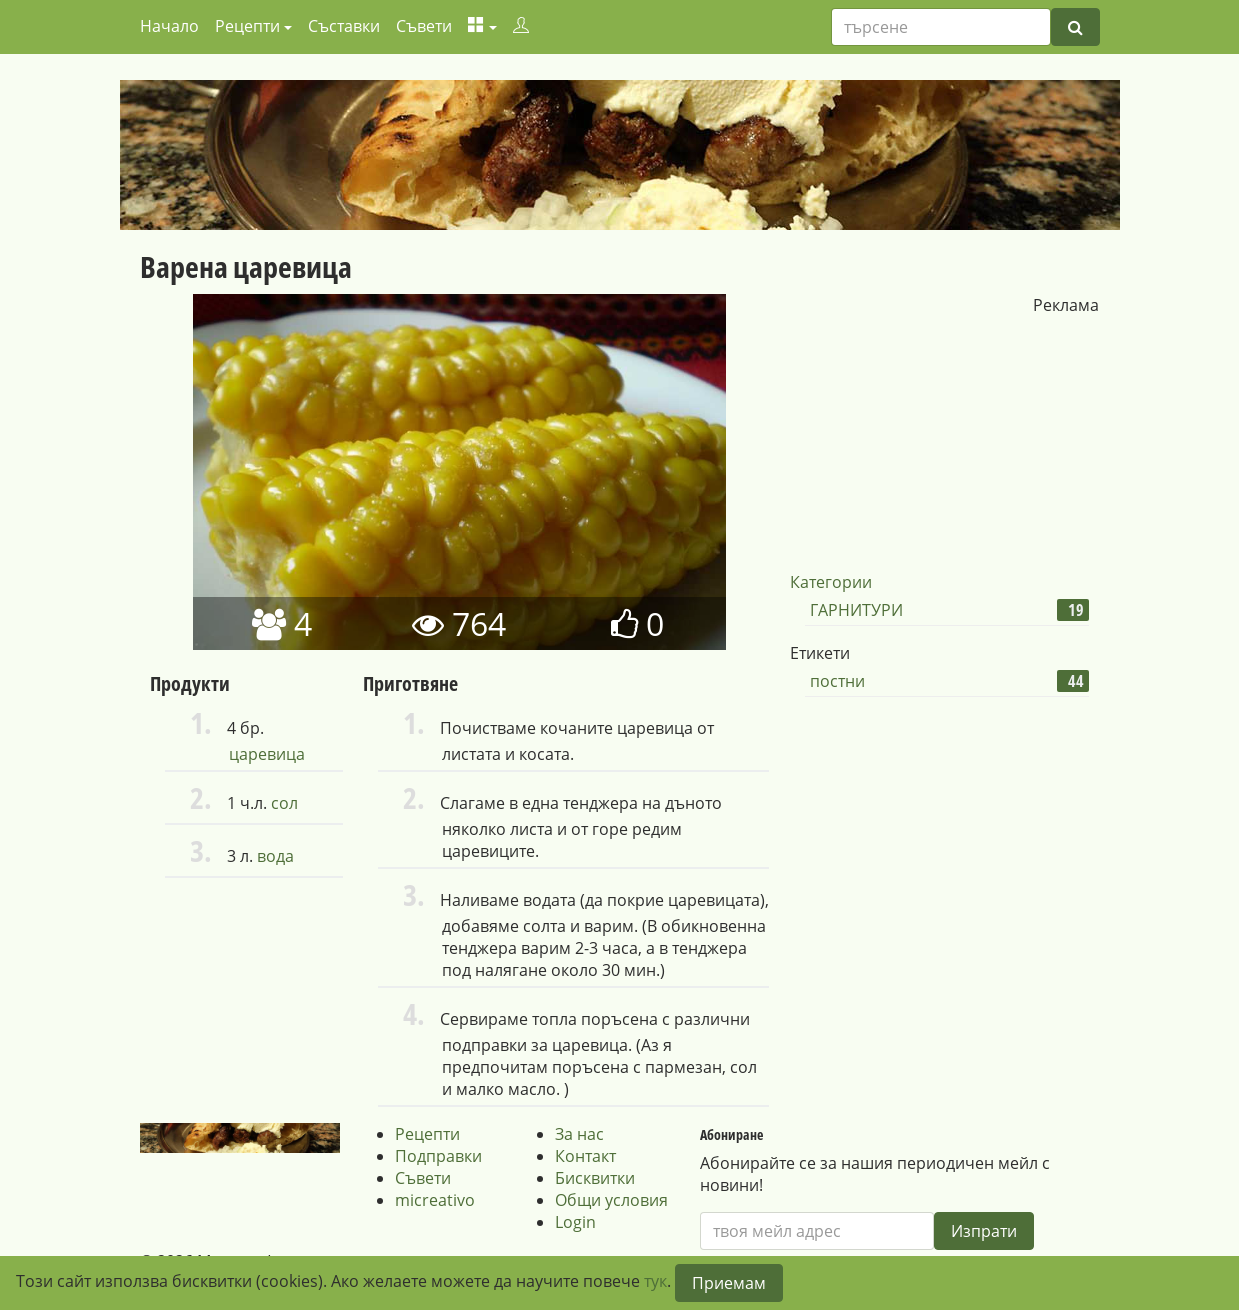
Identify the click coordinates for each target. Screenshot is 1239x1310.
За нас (579, 1134)
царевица (267, 754)
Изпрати (984, 1231)
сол (284, 803)
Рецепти (427, 1134)
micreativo (435, 1200)
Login (575, 1222)
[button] (482, 26)
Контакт (585, 1156)
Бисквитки (595, 1178)
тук (655, 1281)
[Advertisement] (939, 441)
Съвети (424, 26)
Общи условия (611, 1200)
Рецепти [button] (247, 26)
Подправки (438, 1156)
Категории (831, 582)
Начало (169, 26)
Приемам (729, 1283)
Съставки (344, 26)
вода (275, 856)
